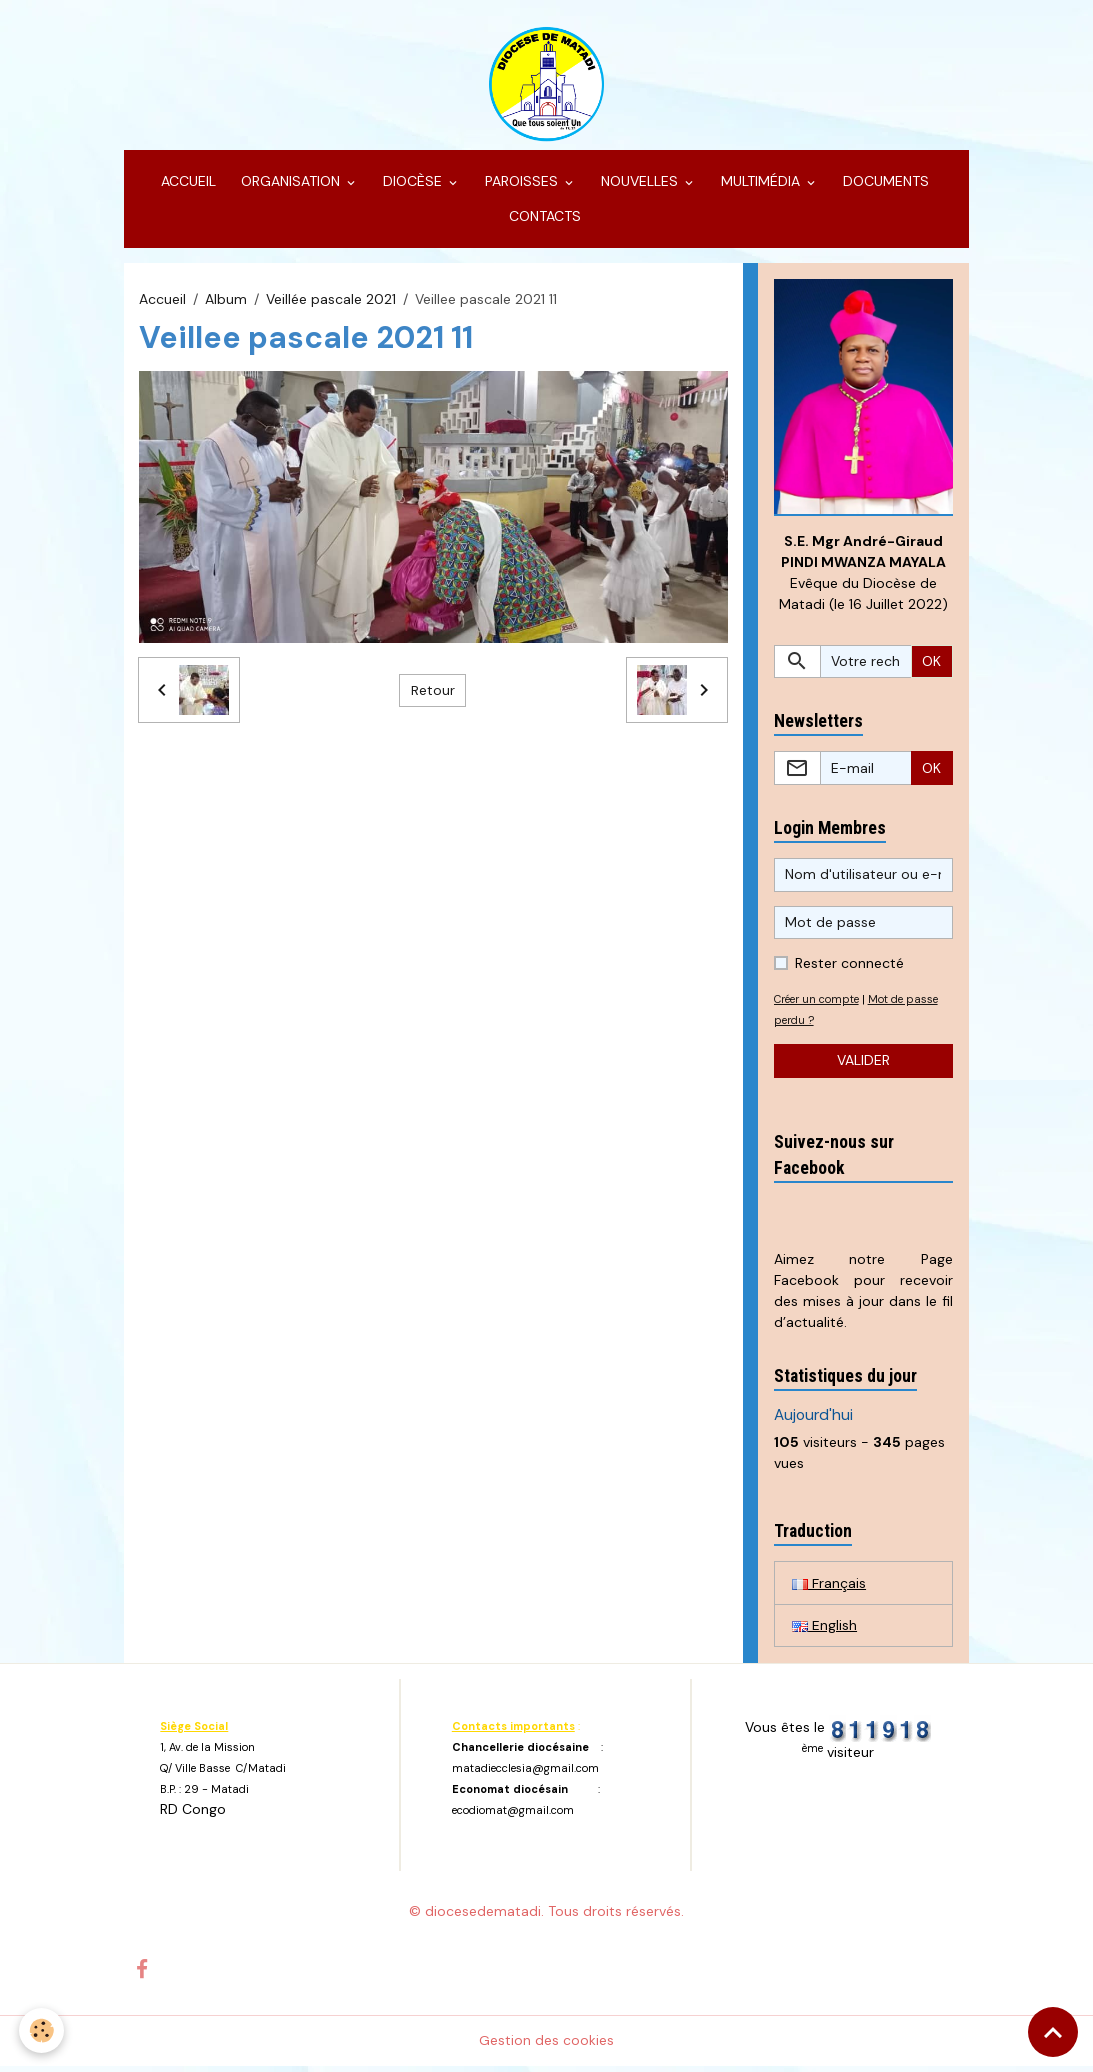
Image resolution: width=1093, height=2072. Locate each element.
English (824, 1631)
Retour (433, 694)
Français (829, 1588)
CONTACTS (543, 221)
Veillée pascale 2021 (331, 303)
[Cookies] (42, 2030)
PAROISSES (521, 186)
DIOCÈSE (412, 186)
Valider (863, 1065)
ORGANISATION (290, 186)
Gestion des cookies (546, 2046)
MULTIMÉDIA (760, 186)
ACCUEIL (186, 186)
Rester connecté (849, 968)
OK (931, 666)
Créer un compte (820, 1004)
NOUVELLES (639, 186)
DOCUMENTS (884, 186)
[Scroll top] (1053, 2032)
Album (226, 303)
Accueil (162, 303)
